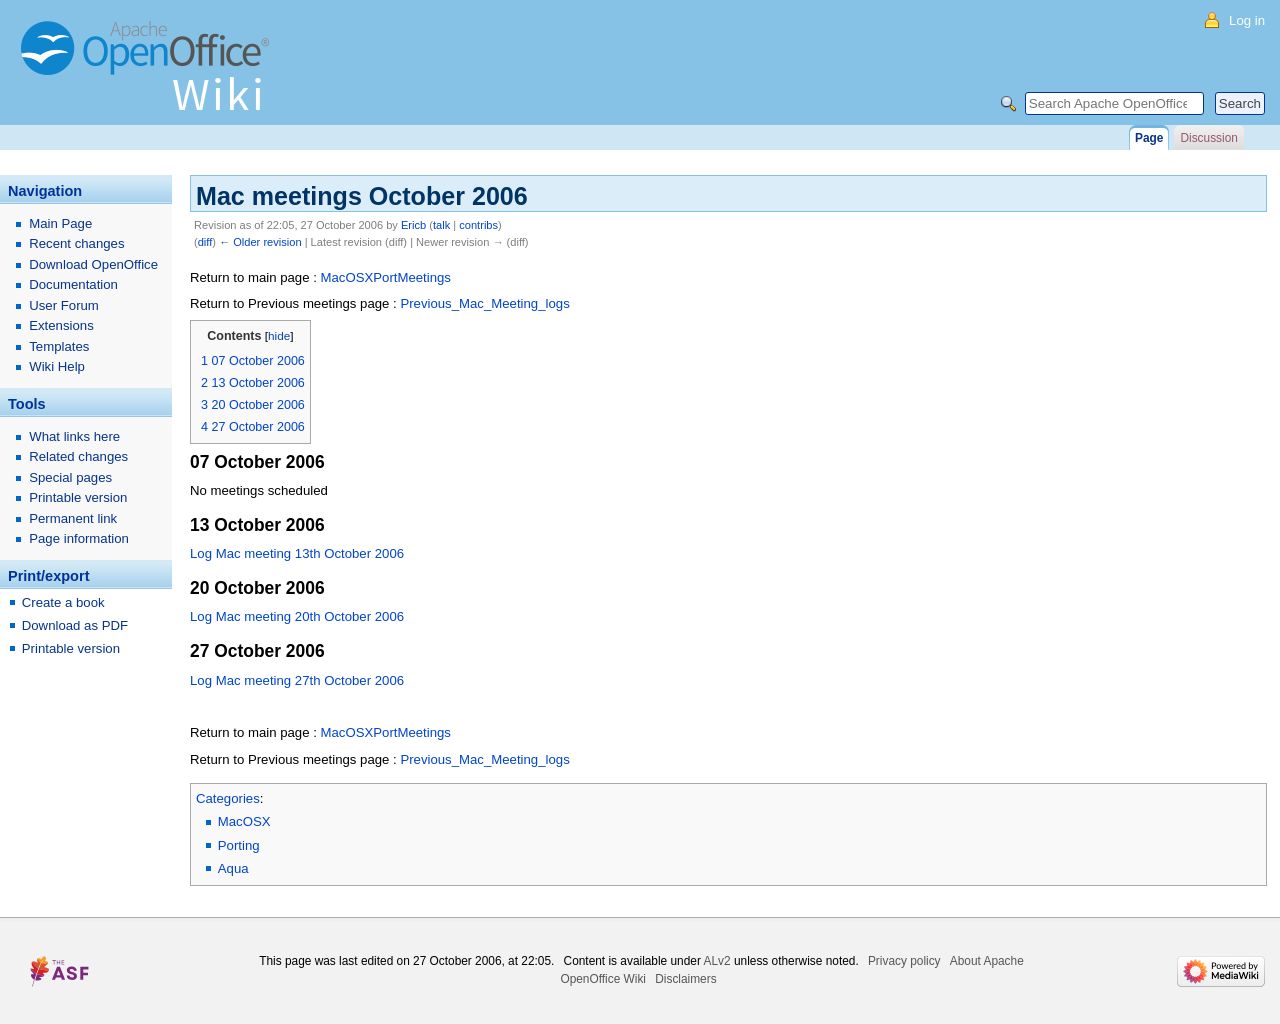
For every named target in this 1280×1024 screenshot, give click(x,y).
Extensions (61, 325)
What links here (74, 436)
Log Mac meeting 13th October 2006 (297, 553)
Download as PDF (75, 625)
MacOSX (244, 821)
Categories (228, 798)
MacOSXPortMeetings (385, 277)
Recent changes (76, 243)
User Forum (64, 305)
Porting (239, 845)
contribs (478, 225)
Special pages (70, 477)
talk (441, 225)
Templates (59, 346)
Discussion (1208, 138)
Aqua (233, 868)
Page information (79, 538)
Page (1149, 138)
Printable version (78, 497)
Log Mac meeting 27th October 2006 (297, 680)
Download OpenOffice (93, 264)
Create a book (63, 602)
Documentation (73, 284)
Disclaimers (685, 979)
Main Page (60, 223)
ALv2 (717, 961)
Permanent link (73, 518)
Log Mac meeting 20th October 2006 (297, 616)
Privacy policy (904, 961)
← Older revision (260, 242)
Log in (1247, 20)
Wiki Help (57, 366)
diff (205, 242)
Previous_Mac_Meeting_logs (484, 303)
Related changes (78, 456)
